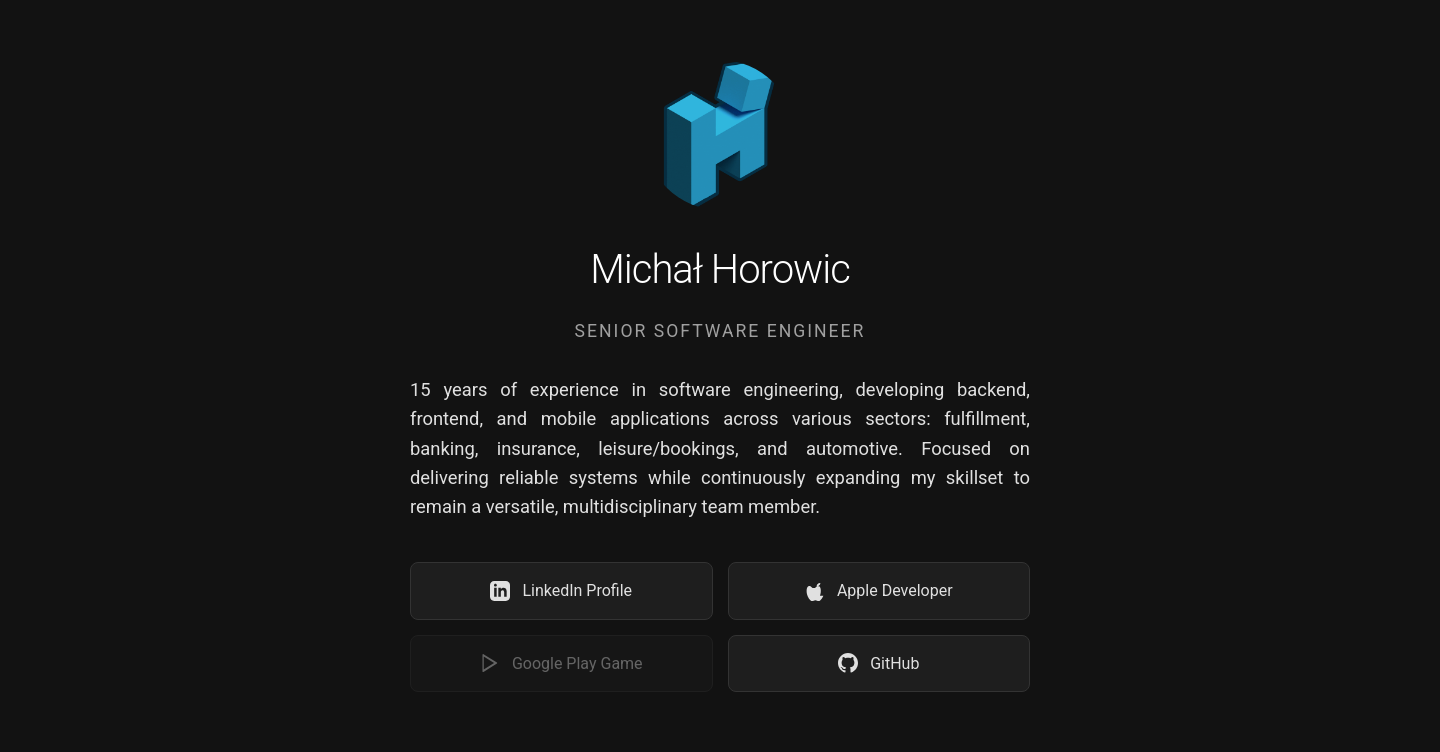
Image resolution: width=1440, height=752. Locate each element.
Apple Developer (879, 591)
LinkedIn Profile (561, 591)
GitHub (878, 663)
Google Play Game (561, 663)
